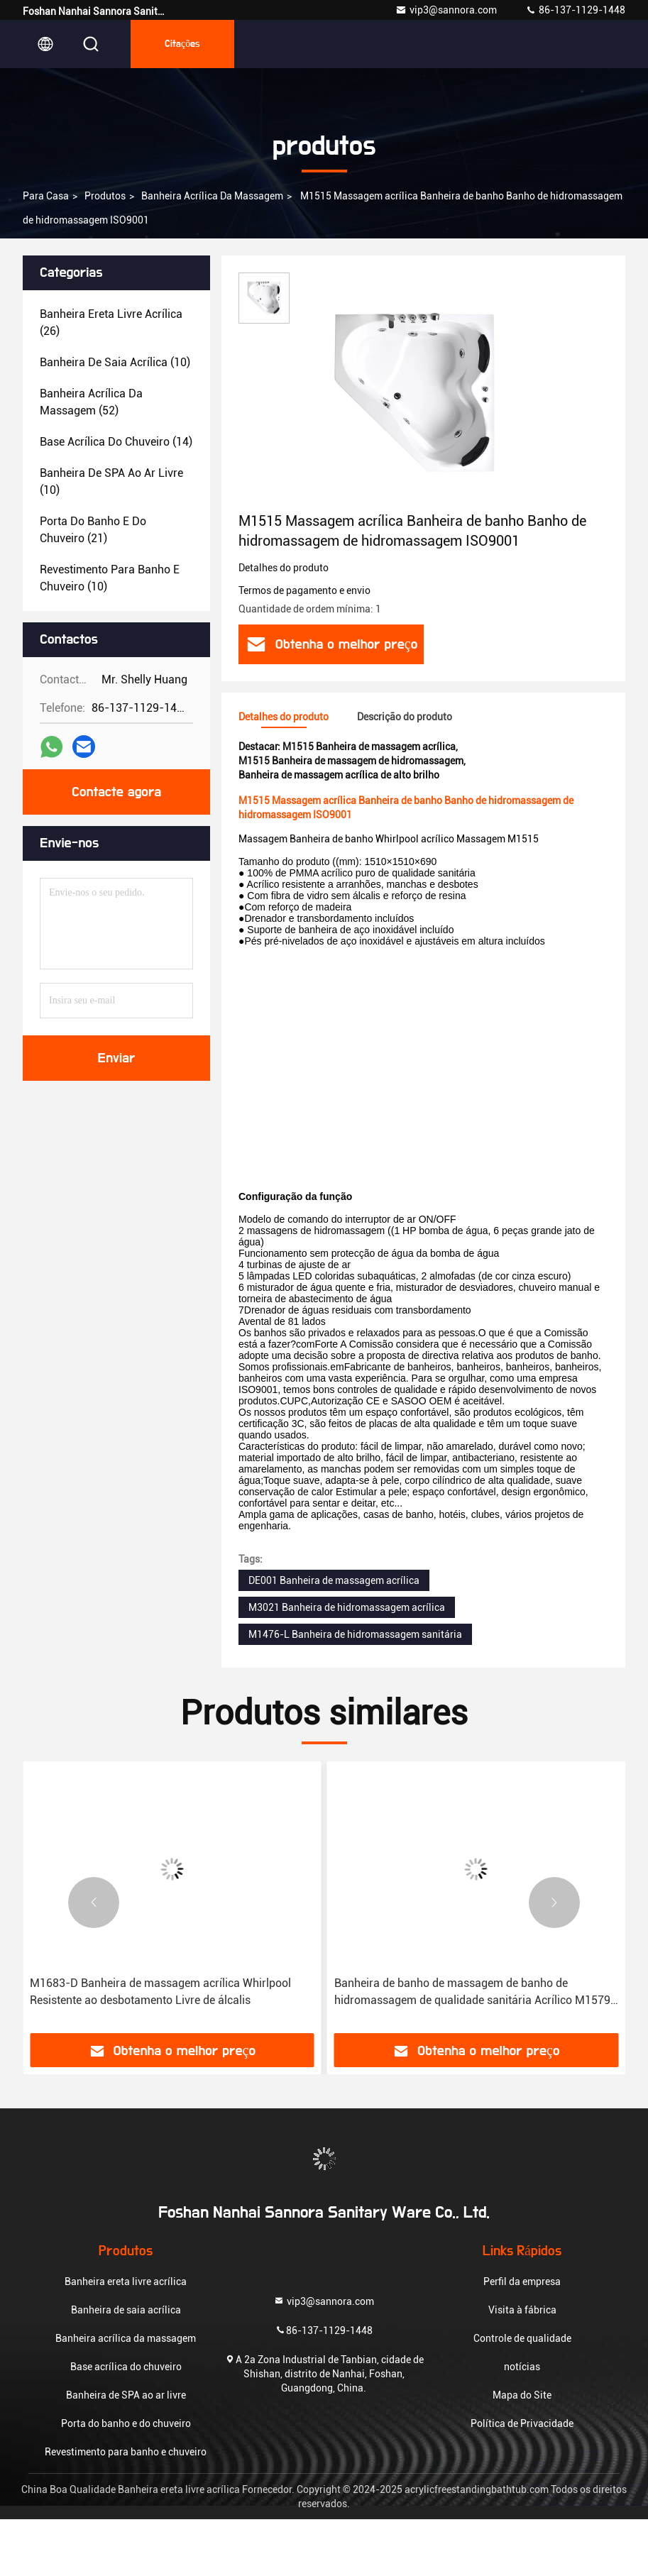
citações (182, 44)
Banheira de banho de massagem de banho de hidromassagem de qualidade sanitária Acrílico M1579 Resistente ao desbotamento (472, 1992)
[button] (93, 1902)
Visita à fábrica (522, 2310)
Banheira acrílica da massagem (212, 196)
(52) (91, 402)
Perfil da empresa (522, 2281)
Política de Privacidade (522, 2423)
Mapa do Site (522, 2395)
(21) (93, 529)
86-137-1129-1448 (575, 10)
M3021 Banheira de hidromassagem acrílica (346, 1607)
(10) (115, 362)
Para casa (46, 196)
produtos (105, 196)
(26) (111, 322)
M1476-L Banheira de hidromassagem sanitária (355, 1634)
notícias (522, 2366)
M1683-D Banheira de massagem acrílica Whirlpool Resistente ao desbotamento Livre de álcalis (160, 1991)
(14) (116, 441)
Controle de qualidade (522, 2338)
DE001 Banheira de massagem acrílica (333, 1580)
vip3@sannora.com (446, 10)
